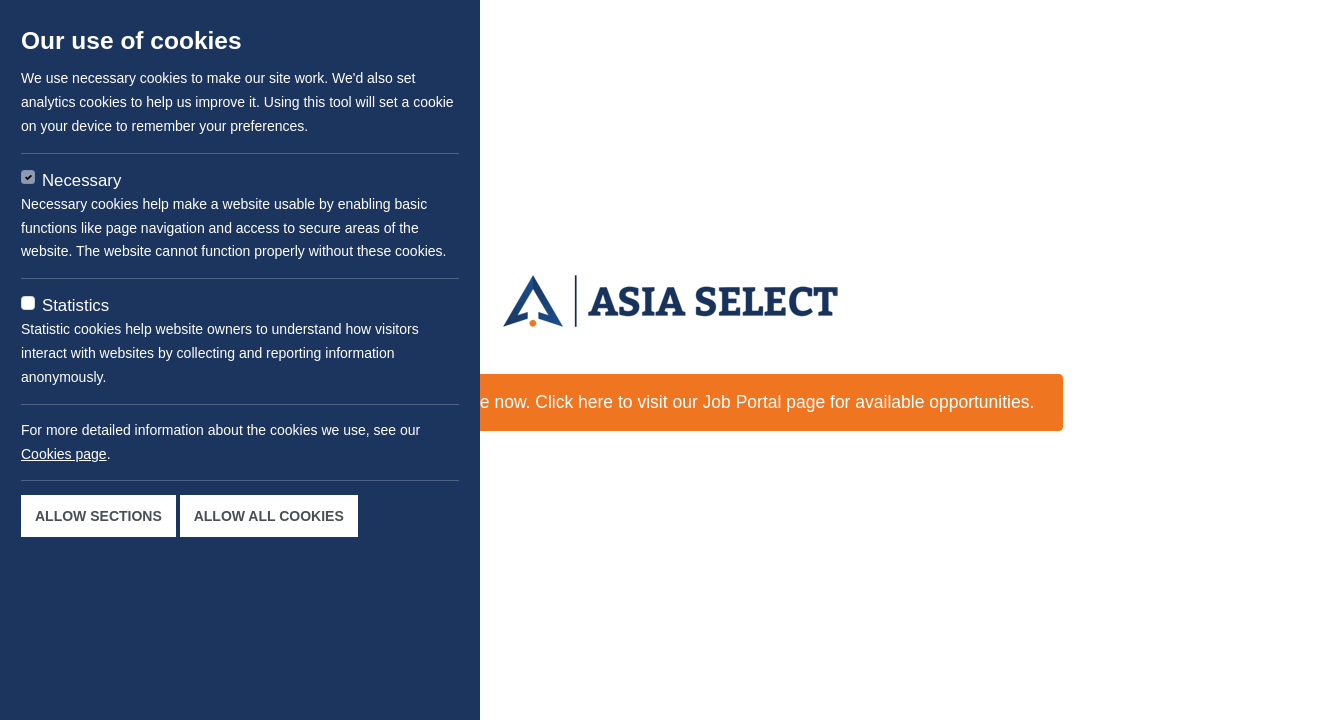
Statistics (75, 305)
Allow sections (98, 516)
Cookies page (64, 454)
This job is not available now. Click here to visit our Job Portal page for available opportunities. (671, 402)
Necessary (81, 180)
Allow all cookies (269, 516)
